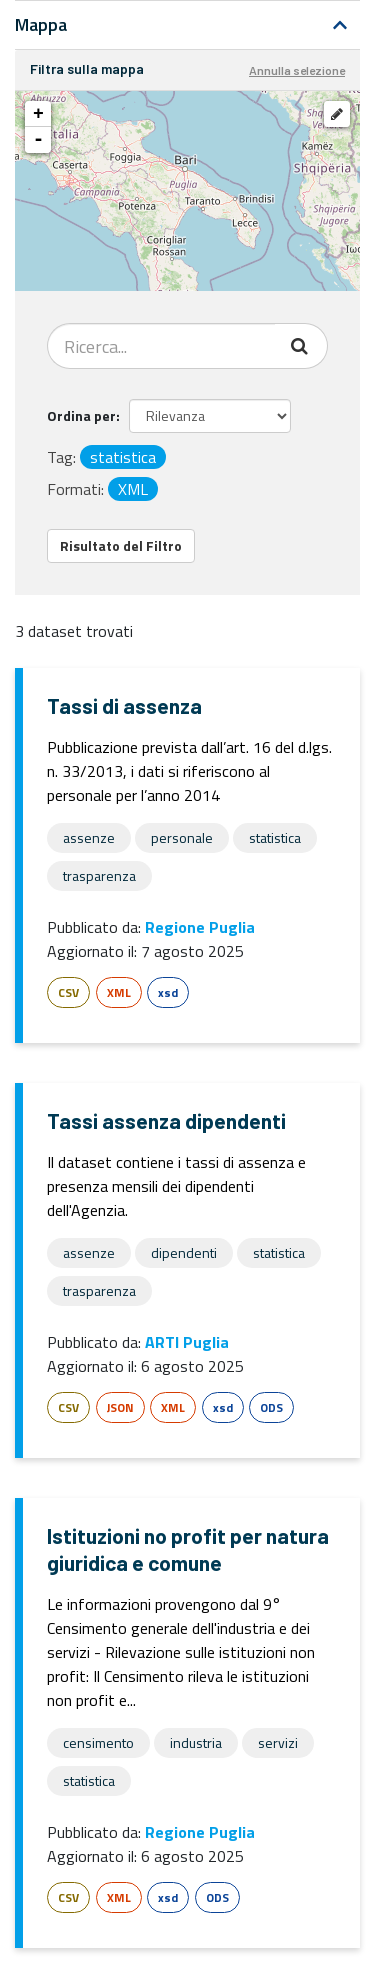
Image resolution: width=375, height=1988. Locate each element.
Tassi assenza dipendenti (166, 1120)
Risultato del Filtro (121, 545)
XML (119, 992)
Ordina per (81, 415)
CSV (68, 992)
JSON (120, 1407)
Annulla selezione (297, 70)
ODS (271, 1407)
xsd (168, 992)
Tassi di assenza (124, 705)
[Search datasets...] (161, 346)
